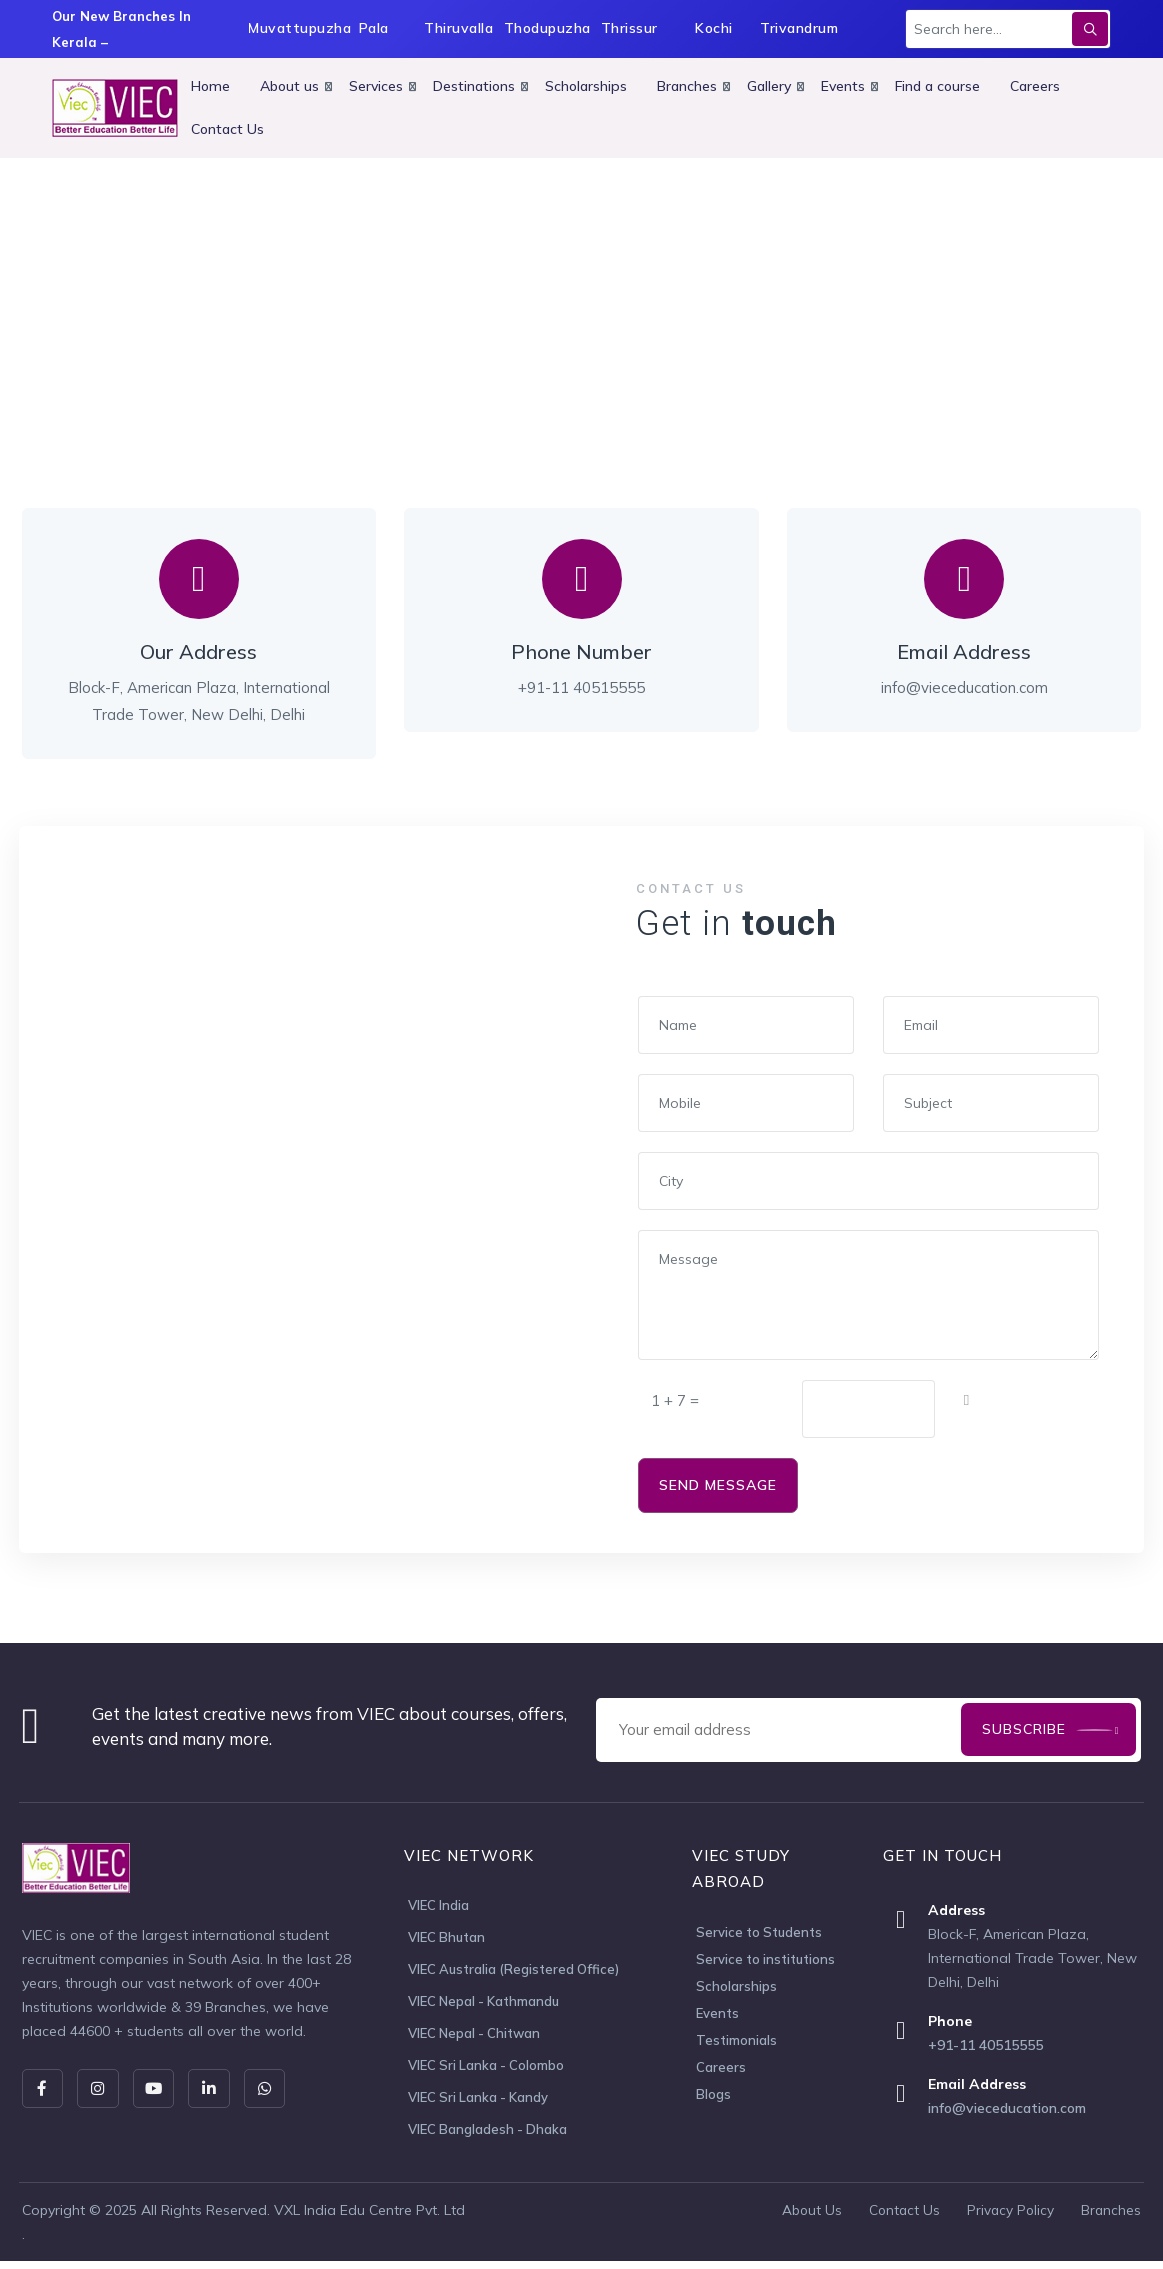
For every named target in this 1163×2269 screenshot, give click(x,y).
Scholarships (586, 86)
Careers (1035, 86)
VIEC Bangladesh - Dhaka (487, 2137)
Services (376, 86)
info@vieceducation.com (1007, 2108)
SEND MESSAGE (718, 1485)
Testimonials (736, 2040)
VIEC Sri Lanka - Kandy (478, 2104)
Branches (687, 86)
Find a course (937, 86)
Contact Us (227, 129)
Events (843, 86)
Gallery (769, 86)
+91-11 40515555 (985, 2045)
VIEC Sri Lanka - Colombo (486, 2071)
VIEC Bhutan (446, 1939)
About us (289, 86)
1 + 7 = (675, 1400)
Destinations (474, 86)
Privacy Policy (1008, 2218)
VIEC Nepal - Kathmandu (483, 2005)
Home (210, 86)
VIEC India (438, 1906)
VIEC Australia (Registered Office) (513, 1972)
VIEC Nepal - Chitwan (474, 2038)
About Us (806, 2218)
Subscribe (1023, 1729)
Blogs (713, 2094)
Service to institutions (765, 1959)
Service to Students (759, 1932)
